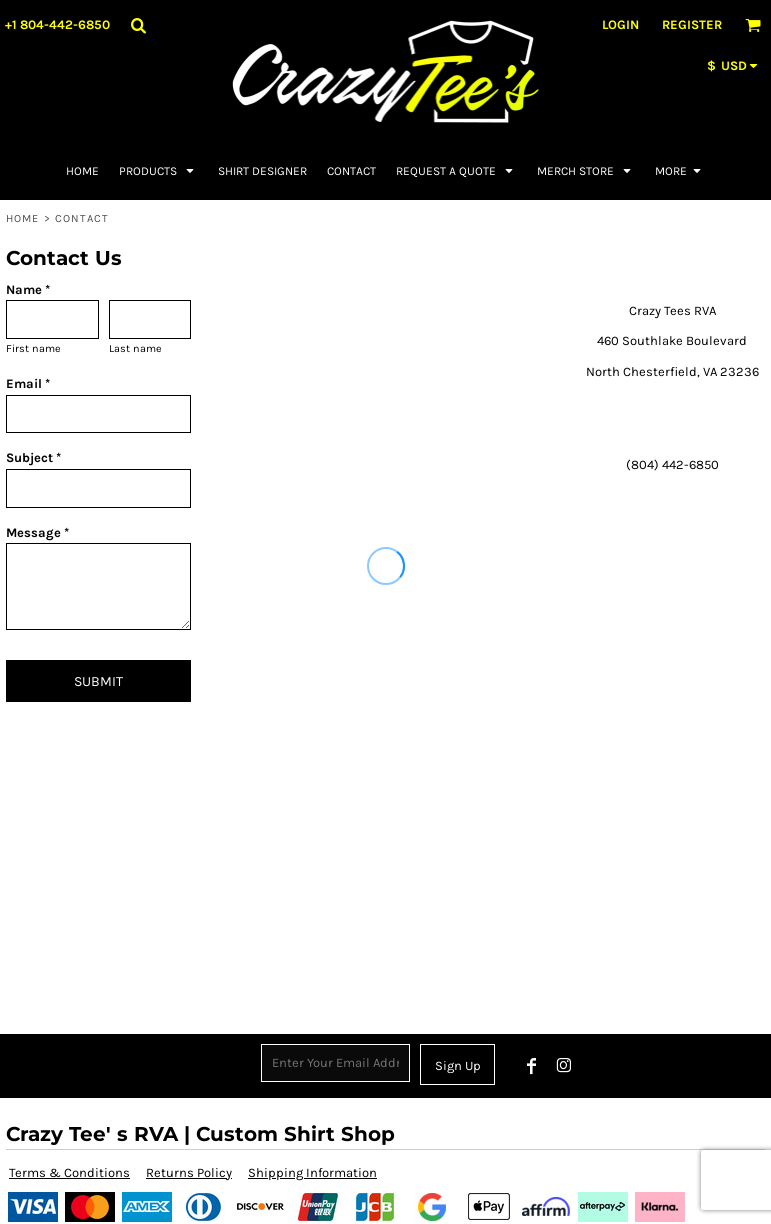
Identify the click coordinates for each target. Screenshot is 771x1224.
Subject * (33, 457)
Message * (37, 532)
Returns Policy (189, 1172)
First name (33, 348)
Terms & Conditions (69, 1172)
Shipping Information (312, 1172)
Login (620, 24)
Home (22, 218)
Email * (28, 383)
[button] (138, 25)
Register (692, 24)
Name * (28, 289)
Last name (135, 348)
